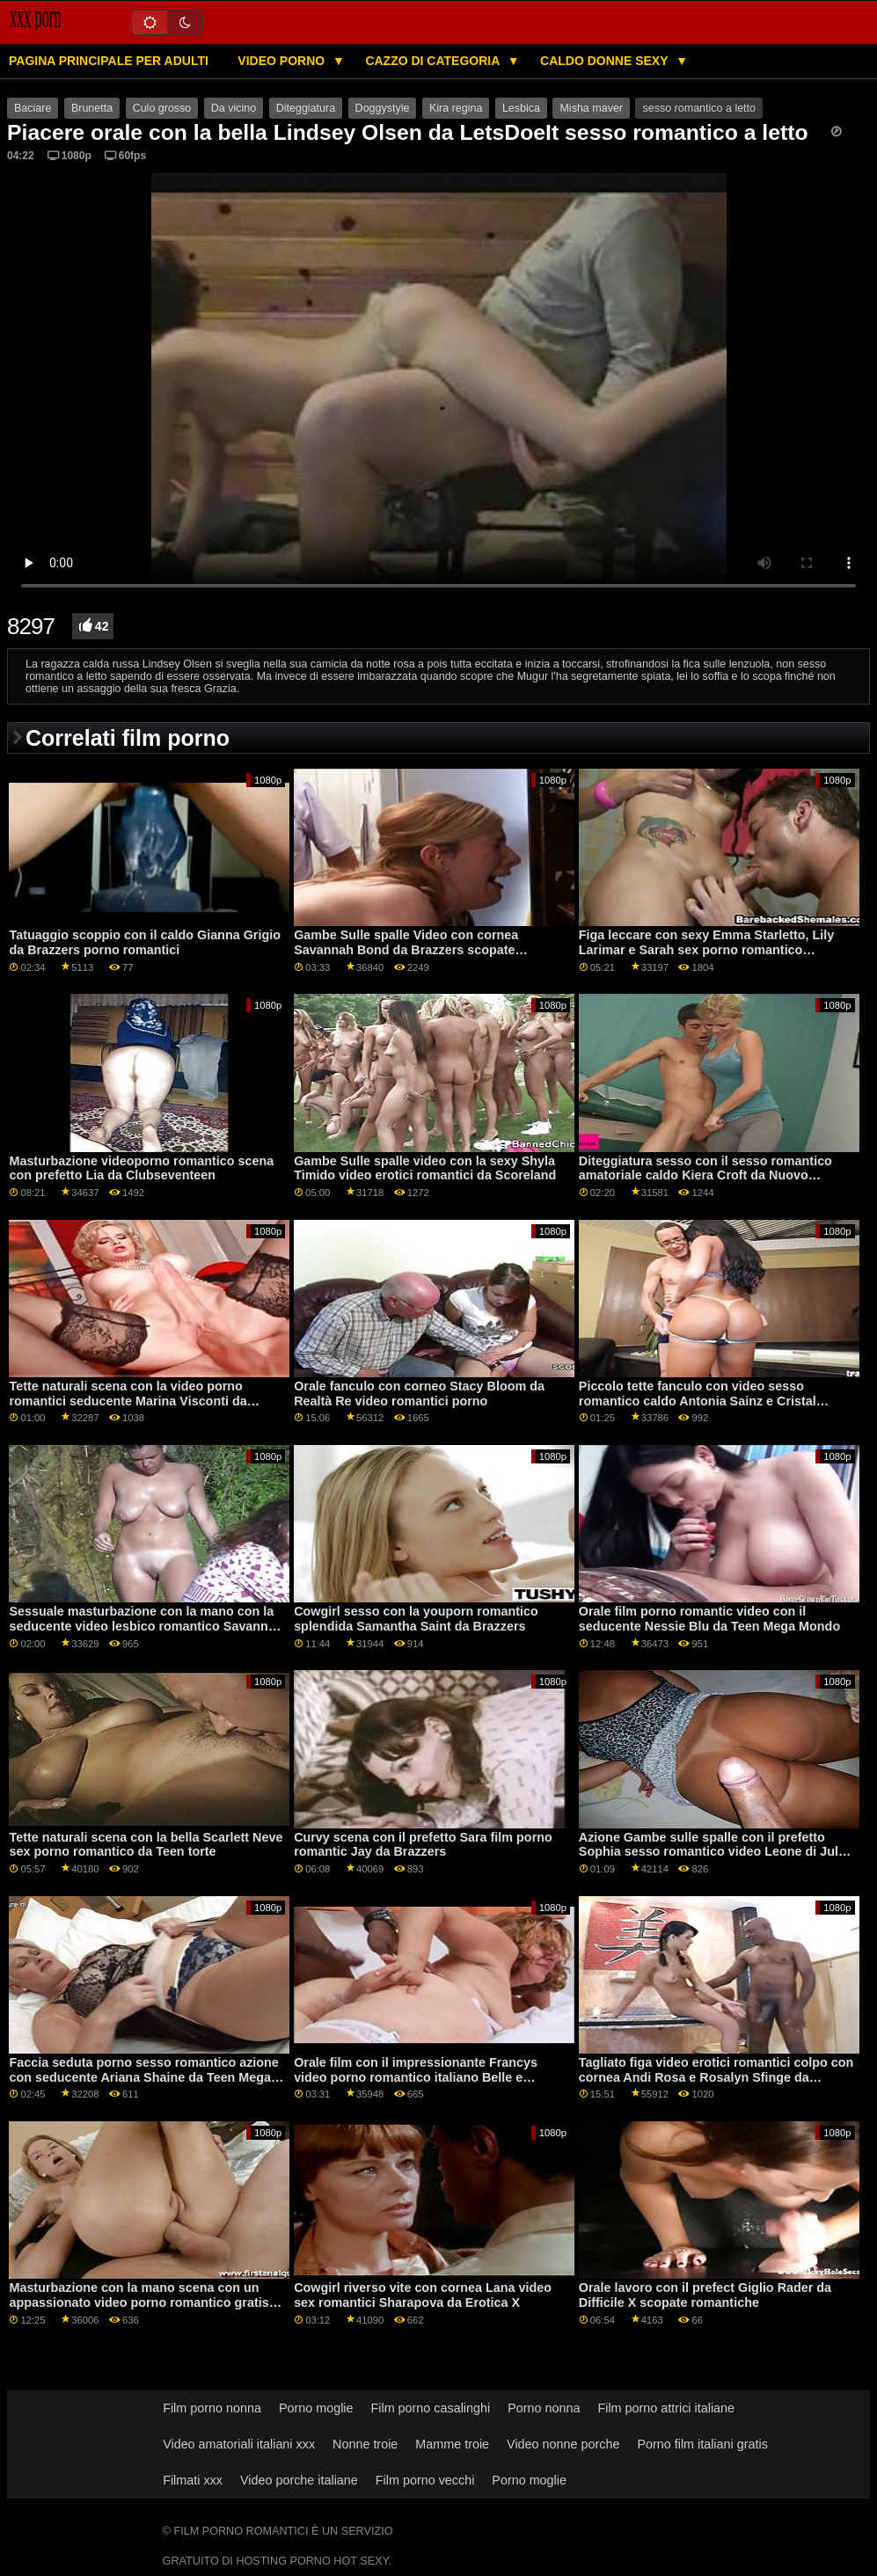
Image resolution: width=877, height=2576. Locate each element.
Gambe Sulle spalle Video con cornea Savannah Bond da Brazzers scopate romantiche (406, 949)
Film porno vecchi (425, 2480)
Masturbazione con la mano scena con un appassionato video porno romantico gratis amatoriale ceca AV (138, 2302)
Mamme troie (452, 2444)
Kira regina (455, 108)
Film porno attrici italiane (665, 2408)
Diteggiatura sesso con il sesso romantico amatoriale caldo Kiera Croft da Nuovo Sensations (705, 1175)
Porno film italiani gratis (702, 2444)
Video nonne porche (563, 2444)
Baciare (32, 108)
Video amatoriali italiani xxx (239, 2444)
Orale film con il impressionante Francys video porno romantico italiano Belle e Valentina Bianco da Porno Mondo (415, 2076)
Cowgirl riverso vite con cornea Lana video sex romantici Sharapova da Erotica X (423, 2295)
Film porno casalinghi (431, 2408)
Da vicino (233, 108)
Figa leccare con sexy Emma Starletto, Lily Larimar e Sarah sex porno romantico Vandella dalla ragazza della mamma (707, 949)
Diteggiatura (305, 108)
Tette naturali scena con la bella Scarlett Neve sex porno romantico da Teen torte (145, 1844)
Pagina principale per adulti (108, 61)
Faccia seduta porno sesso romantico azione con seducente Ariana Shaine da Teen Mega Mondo (143, 2076)
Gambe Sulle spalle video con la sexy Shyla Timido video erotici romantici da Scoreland (425, 1168)
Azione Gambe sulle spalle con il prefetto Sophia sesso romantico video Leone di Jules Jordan (715, 1851)
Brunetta (92, 108)
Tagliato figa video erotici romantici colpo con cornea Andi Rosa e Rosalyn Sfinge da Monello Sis (716, 2076)
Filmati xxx (193, 2480)
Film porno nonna (212, 2408)
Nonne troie (365, 2444)
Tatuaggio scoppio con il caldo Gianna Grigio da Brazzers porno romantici (144, 942)
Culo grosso (162, 108)
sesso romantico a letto (699, 108)
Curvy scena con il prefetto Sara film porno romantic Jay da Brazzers (423, 1844)
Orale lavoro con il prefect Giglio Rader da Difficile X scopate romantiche (705, 2295)
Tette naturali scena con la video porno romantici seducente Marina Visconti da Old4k (127, 1400)
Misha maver (591, 108)
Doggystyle (382, 108)
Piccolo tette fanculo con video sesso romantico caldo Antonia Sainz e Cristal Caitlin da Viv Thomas (697, 1400)
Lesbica (521, 108)
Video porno (283, 61)
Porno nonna (544, 2408)
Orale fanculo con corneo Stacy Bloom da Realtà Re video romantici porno (419, 1393)
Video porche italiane (299, 2480)
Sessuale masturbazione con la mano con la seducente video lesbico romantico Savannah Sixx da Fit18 (145, 1625)
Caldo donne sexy (605, 61)
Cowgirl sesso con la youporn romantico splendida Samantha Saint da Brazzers (416, 1618)
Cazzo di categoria (433, 61)
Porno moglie (316, 2408)
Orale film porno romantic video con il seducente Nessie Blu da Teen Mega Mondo (709, 1618)
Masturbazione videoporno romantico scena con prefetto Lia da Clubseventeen (141, 1168)
